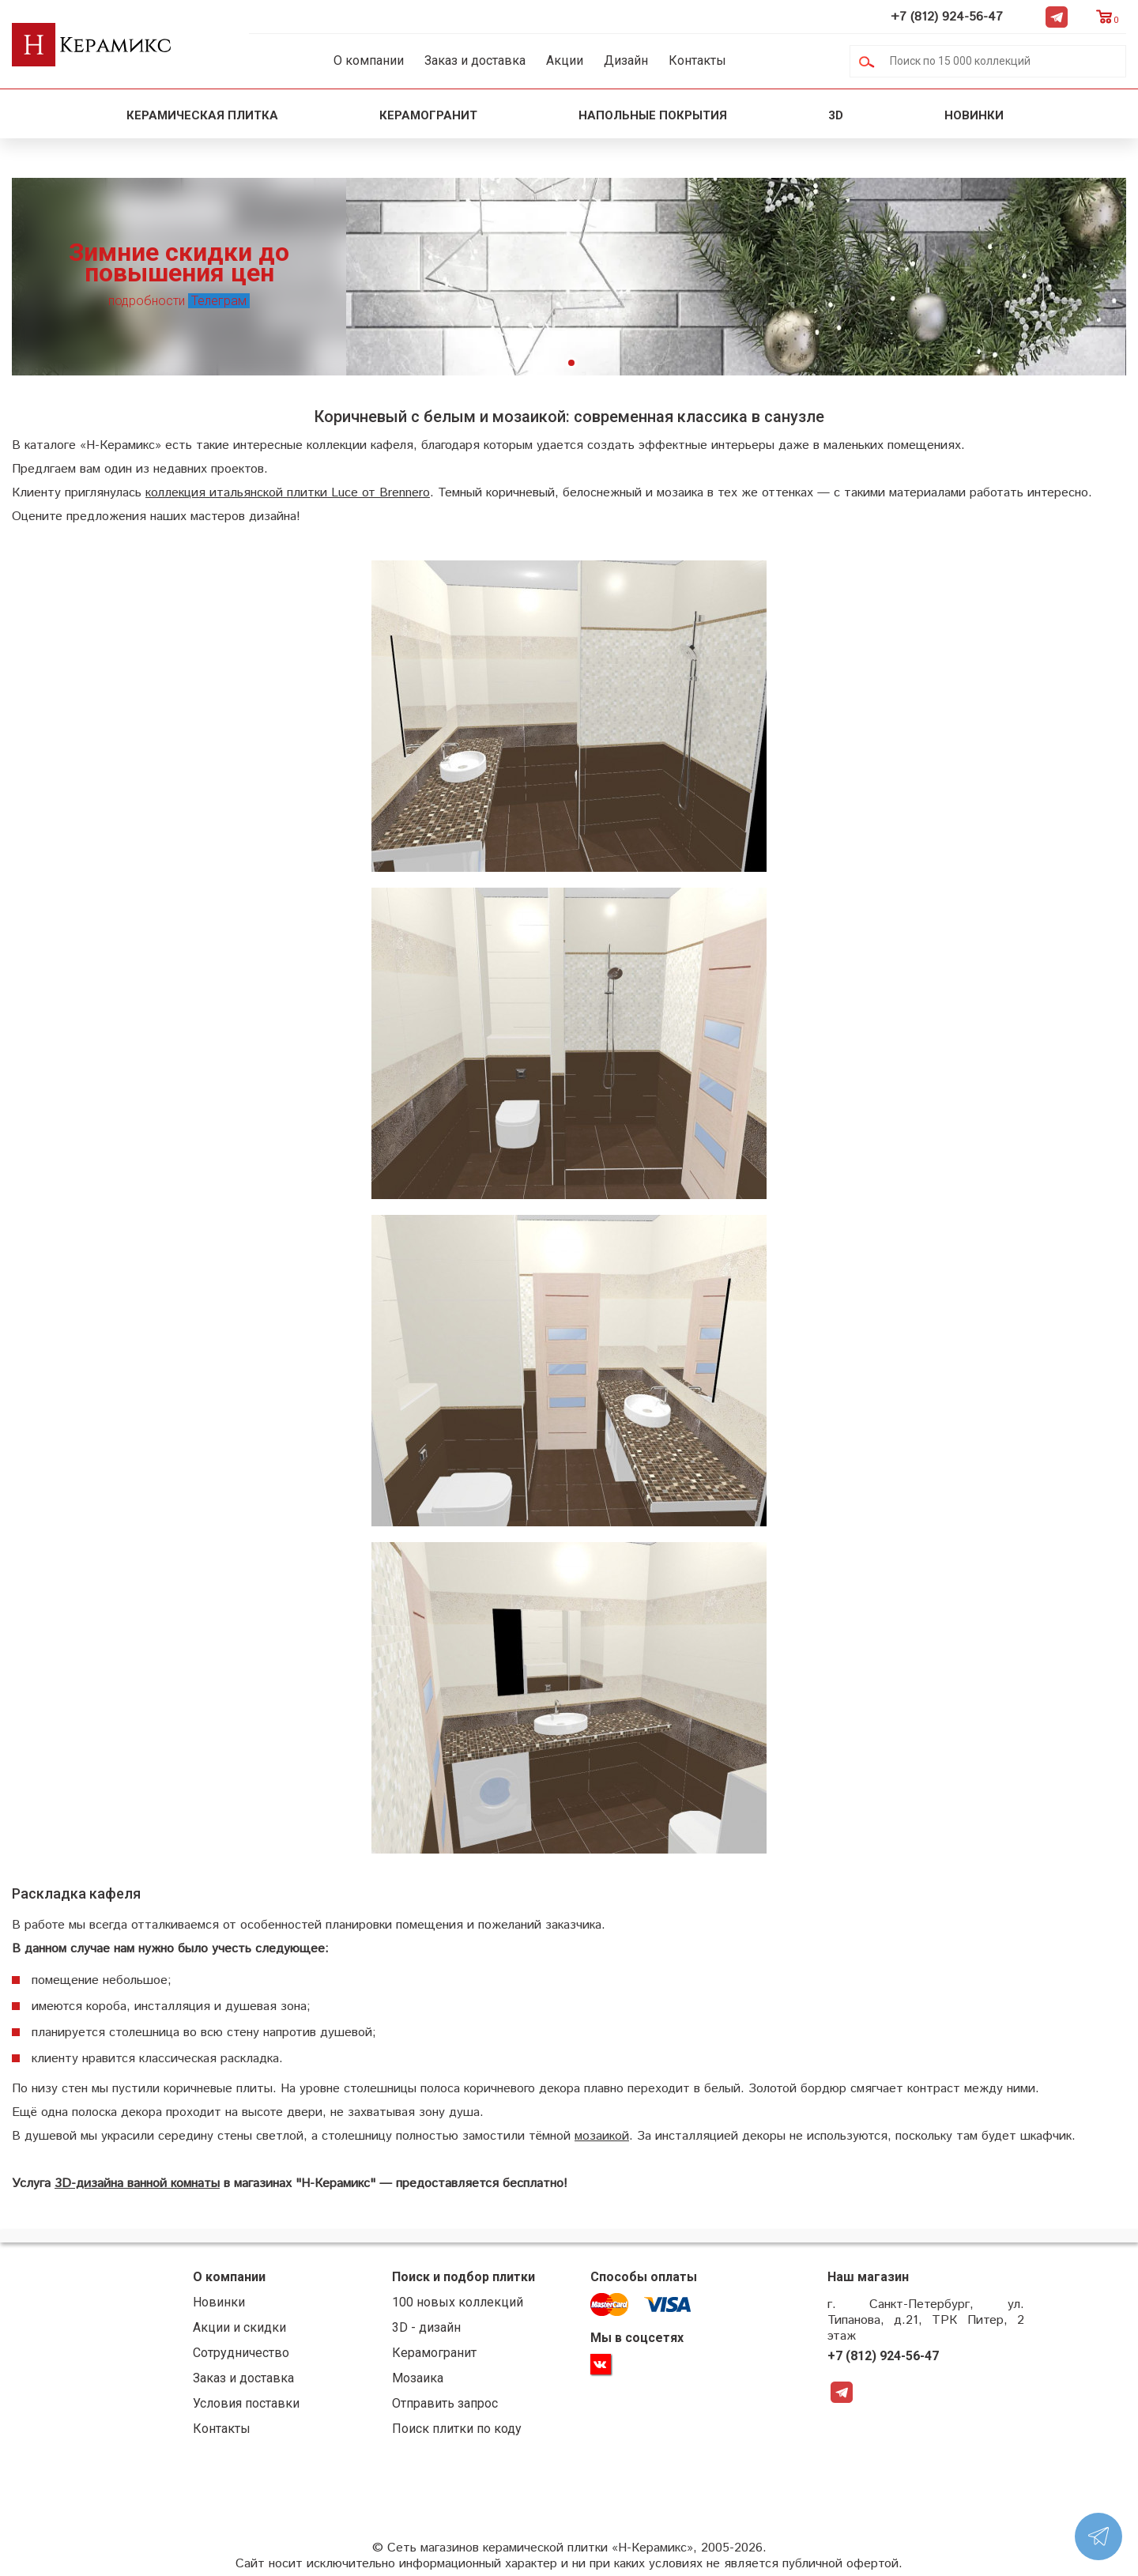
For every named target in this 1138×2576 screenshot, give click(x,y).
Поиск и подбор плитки (463, 2276)
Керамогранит (428, 115)
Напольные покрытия (652, 115)
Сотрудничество (241, 2352)
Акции (564, 60)
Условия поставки (246, 2403)
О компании (368, 60)
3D (835, 115)
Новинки (975, 115)
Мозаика (417, 2378)
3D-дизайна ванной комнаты (137, 2183)
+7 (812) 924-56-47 (947, 17)
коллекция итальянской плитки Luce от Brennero (287, 493)
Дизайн (626, 60)
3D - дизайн (426, 2327)
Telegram (1057, 17)
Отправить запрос (445, 2403)
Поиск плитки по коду (457, 2428)
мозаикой (602, 2136)
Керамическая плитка (202, 115)
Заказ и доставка (475, 60)
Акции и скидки (239, 2327)
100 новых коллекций (457, 2302)
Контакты (697, 60)
